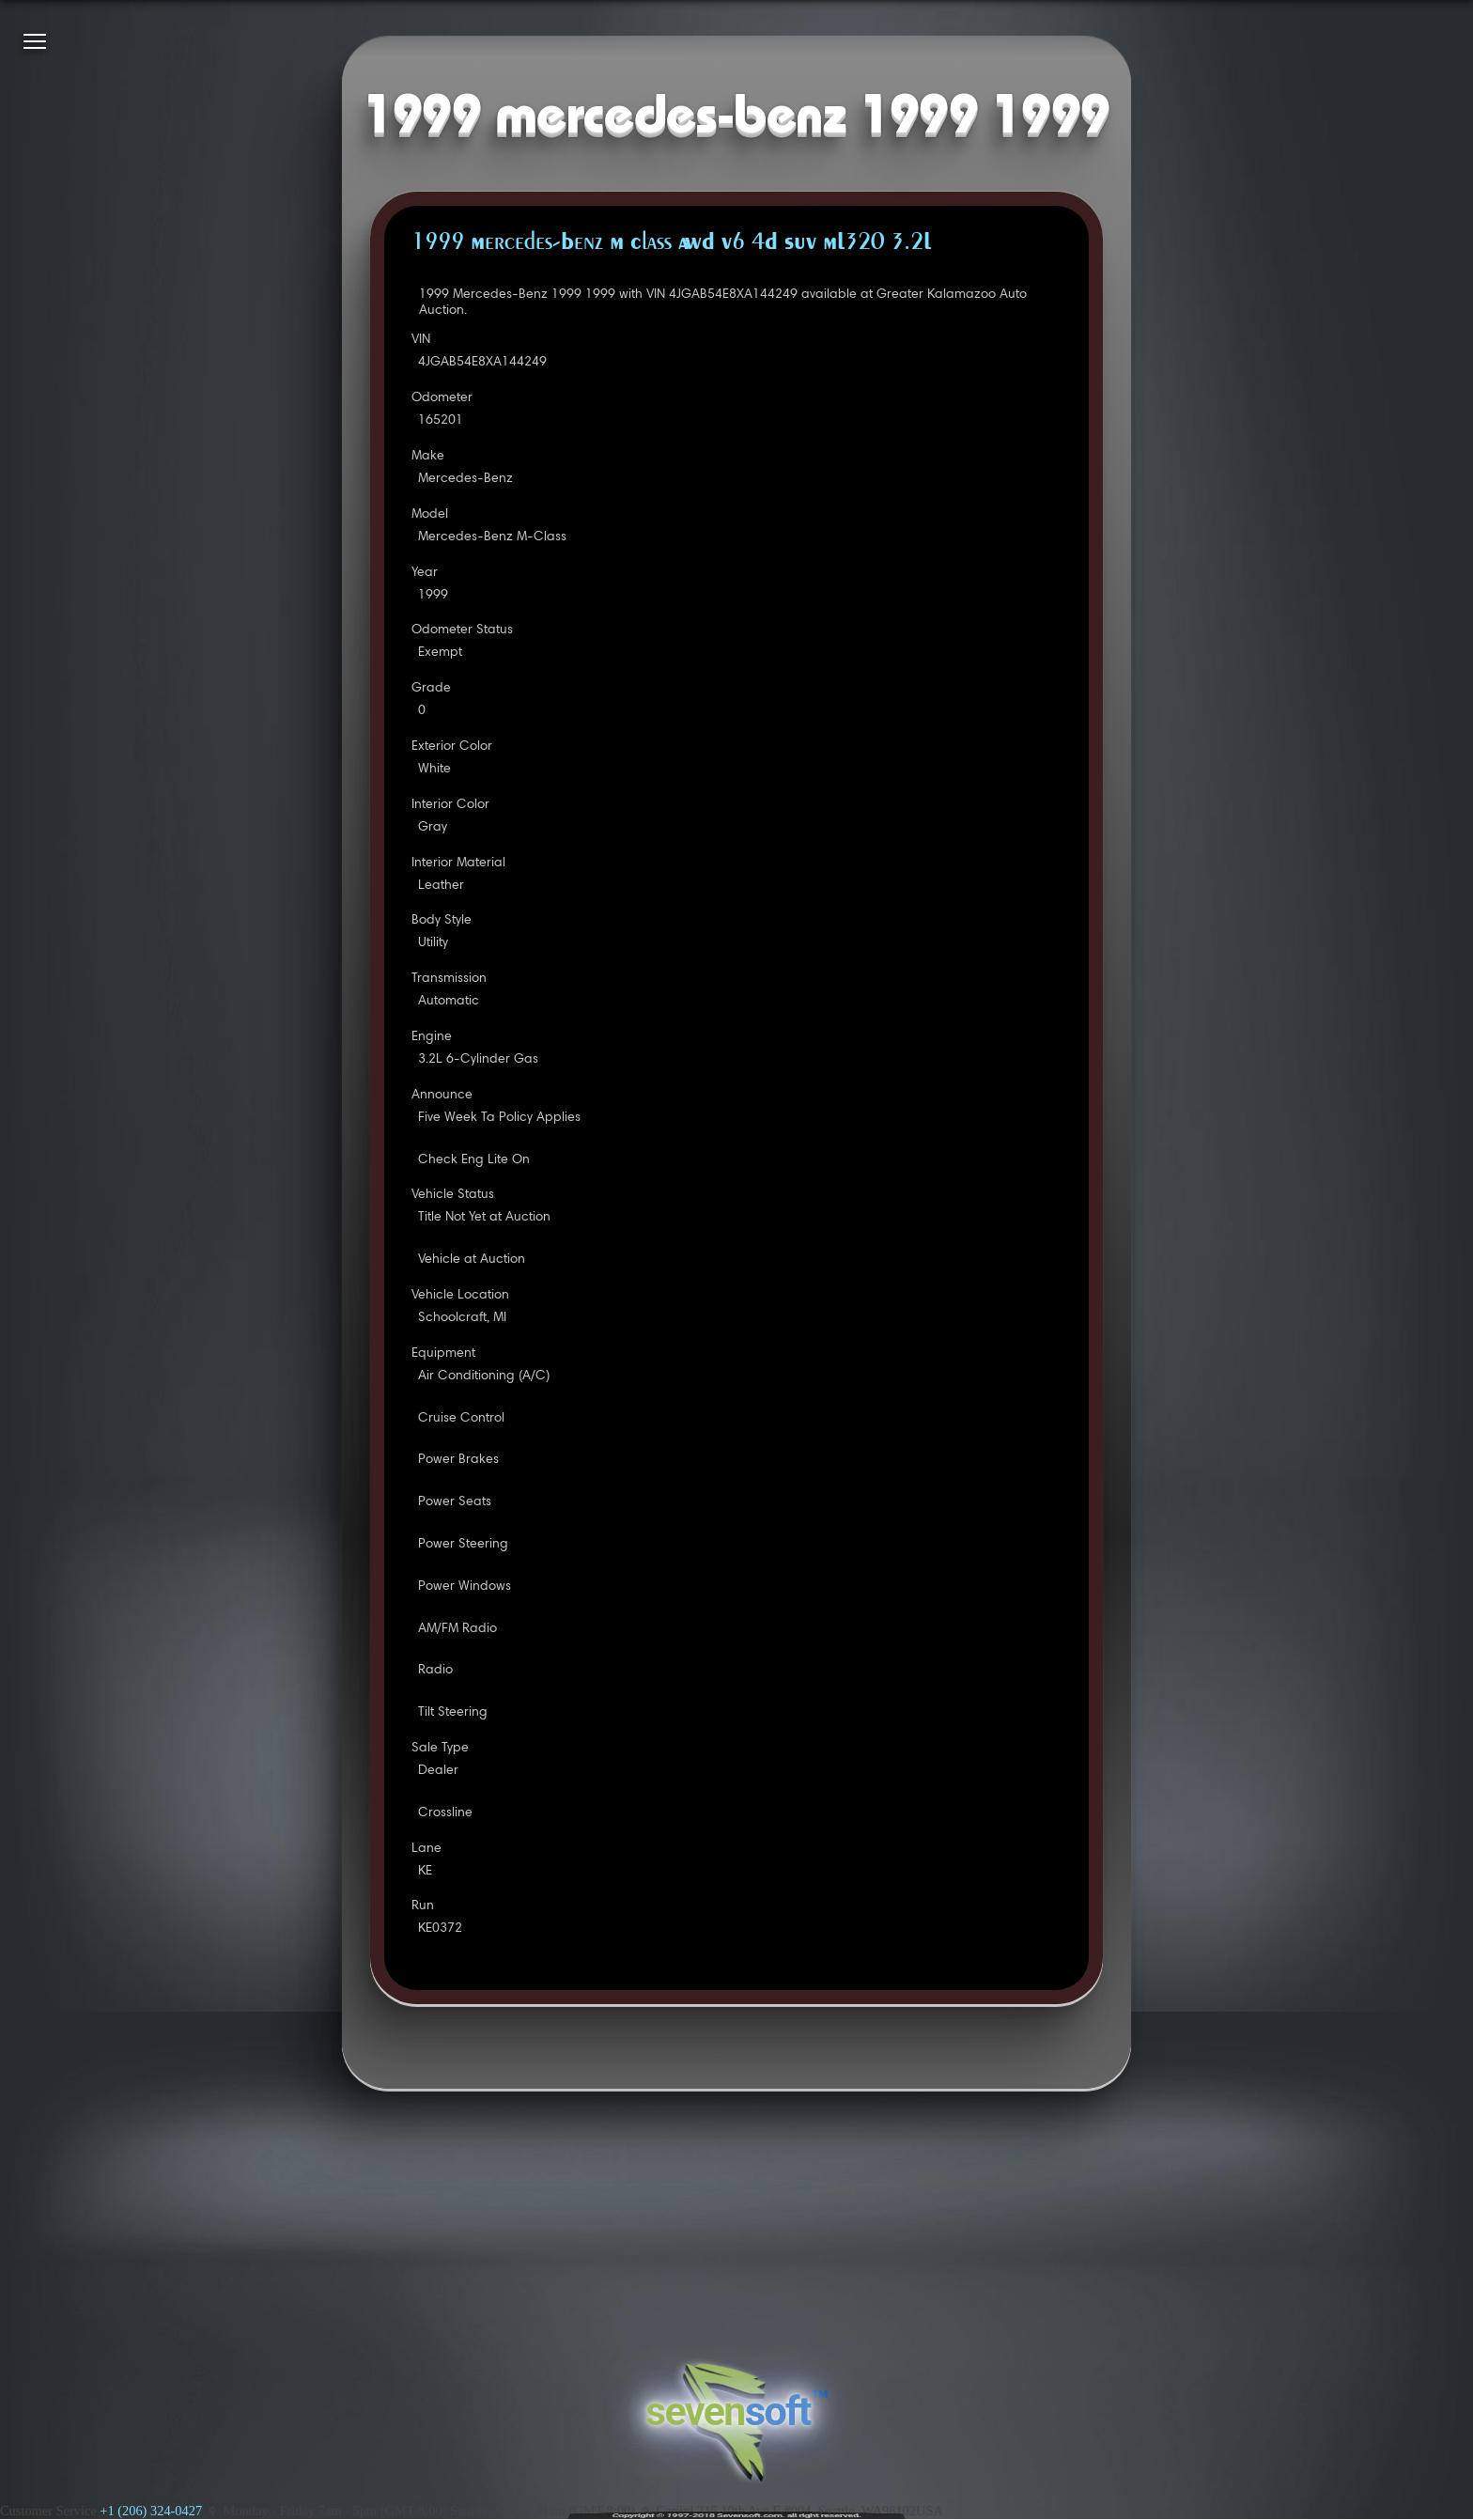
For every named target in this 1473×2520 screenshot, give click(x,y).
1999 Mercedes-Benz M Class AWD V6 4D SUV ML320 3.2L (671, 243)
